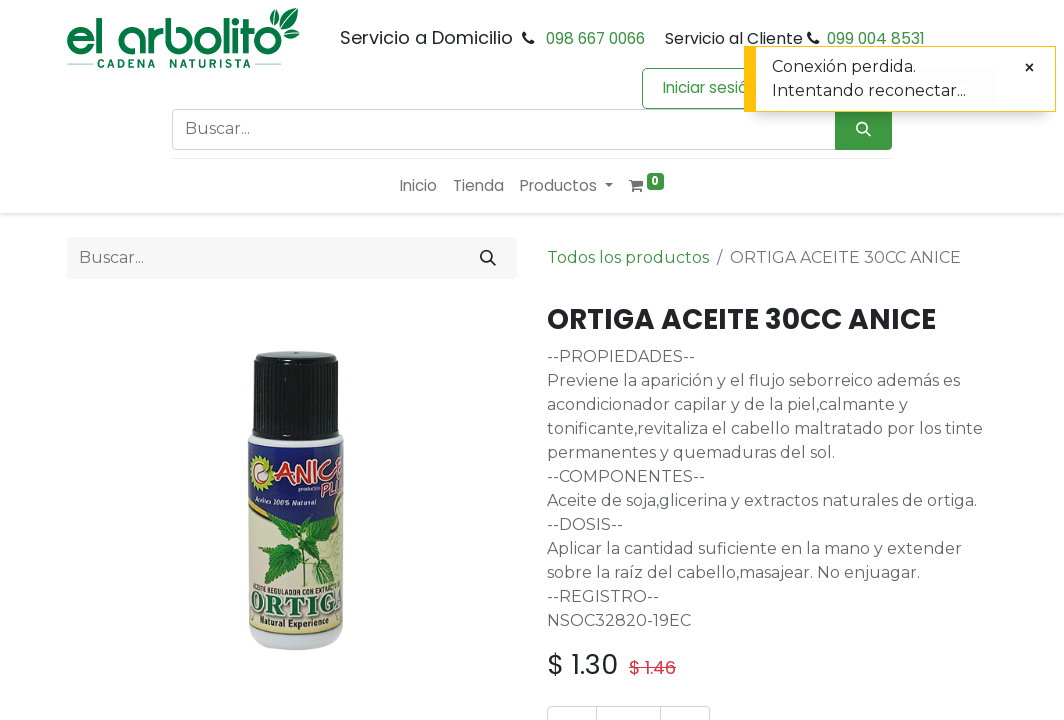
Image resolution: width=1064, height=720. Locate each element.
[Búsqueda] (863, 129)
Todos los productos (628, 257)
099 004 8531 (876, 38)
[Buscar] (488, 258)
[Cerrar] (1029, 68)
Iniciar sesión (710, 87)
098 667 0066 (595, 38)
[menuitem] (418, 186)
